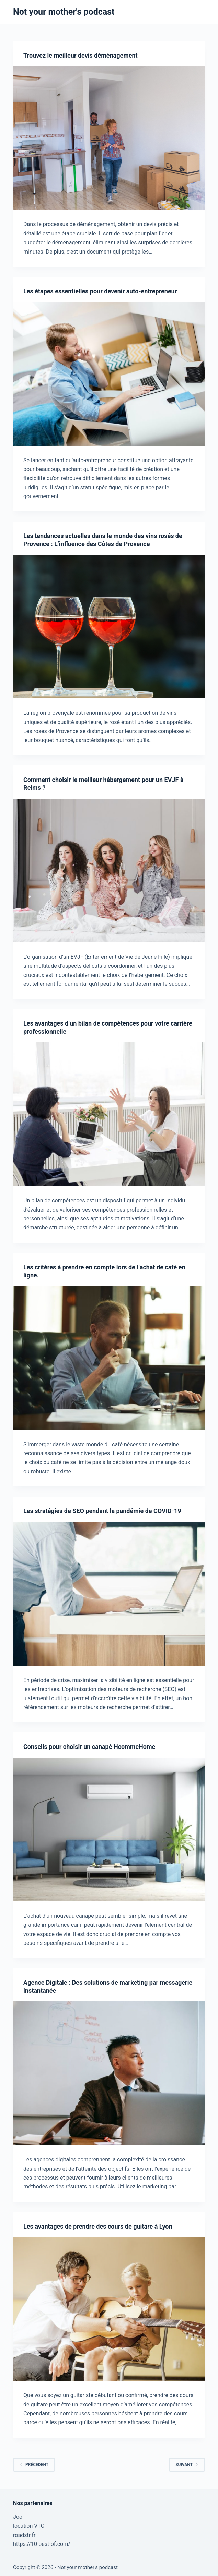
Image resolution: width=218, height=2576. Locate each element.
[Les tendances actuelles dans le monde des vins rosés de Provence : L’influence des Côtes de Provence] (109, 626)
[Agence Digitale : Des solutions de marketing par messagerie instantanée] (109, 2073)
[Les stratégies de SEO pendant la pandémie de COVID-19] (109, 1594)
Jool (18, 2517)
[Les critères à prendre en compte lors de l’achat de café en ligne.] (109, 1358)
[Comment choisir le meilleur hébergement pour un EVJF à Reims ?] (109, 870)
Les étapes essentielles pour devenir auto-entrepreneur (100, 291)
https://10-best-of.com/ (41, 2544)
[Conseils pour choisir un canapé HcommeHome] (109, 1829)
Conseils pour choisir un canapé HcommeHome (89, 1746)
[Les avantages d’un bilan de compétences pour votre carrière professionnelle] (109, 1114)
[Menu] (202, 12)
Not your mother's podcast (63, 12)
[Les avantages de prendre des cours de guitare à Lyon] (109, 2309)
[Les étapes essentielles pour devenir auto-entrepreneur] (109, 373)
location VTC (28, 2526)
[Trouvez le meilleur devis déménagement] (109, 138)
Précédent (34, 2464)
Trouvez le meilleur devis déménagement (80, 55)
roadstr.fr (24, 2535)
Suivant (186, 2464)
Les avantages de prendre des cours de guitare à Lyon (97, 2226)
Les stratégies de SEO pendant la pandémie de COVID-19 (102, 1510)
